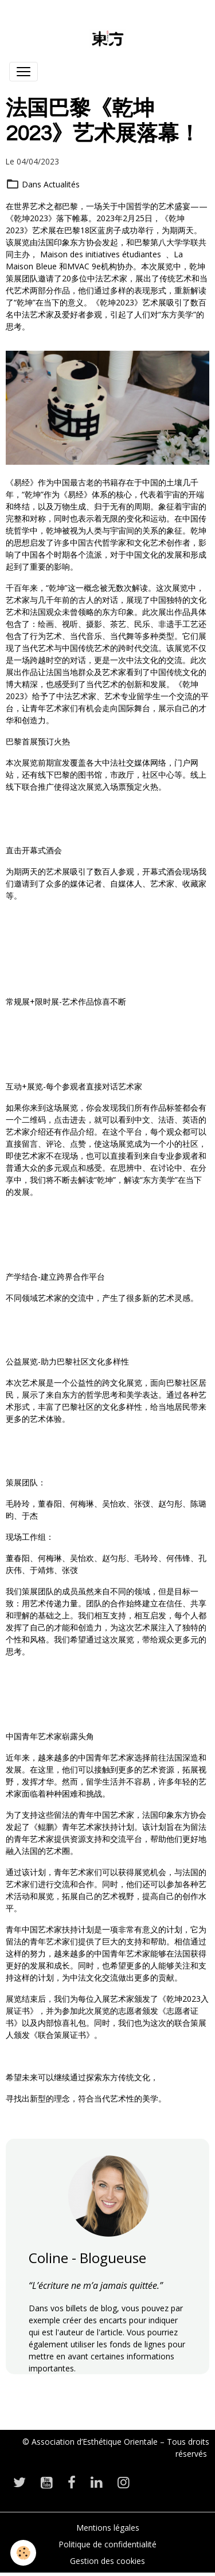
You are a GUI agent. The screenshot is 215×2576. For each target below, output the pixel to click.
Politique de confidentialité (107, 2544)
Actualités (62, 184)
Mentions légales (107, 2527)
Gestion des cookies (107, 2560)
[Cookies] (23, 2553)
